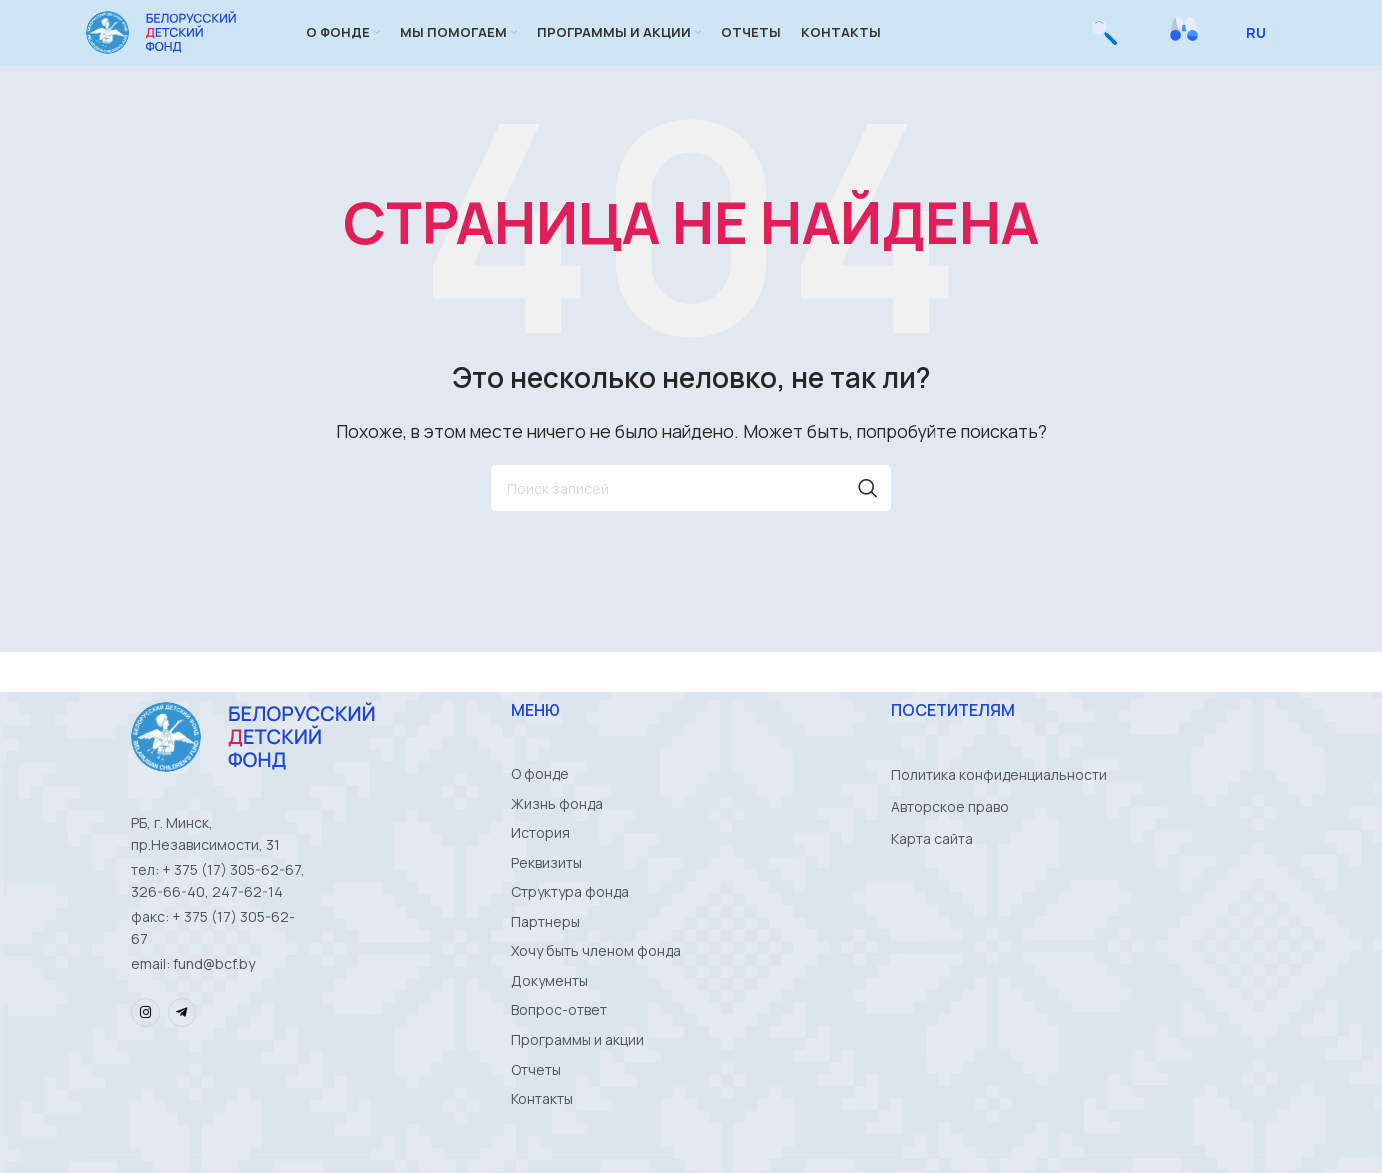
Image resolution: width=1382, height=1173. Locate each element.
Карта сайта (932, 863)
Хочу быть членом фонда (596, 991)
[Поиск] (1104, 45)
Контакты (542, 1151)
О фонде (540, 799)
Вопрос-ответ (559, 1055)
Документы (549, 1023)
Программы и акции (577, 1087)
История (540, 863)
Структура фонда (570, 927)
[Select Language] (1263, 45)
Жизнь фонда (557, 831)
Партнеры (545, 959)
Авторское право (950, 831)
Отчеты (536, 1119)
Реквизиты (546, 895)
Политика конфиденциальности (999, 799)
